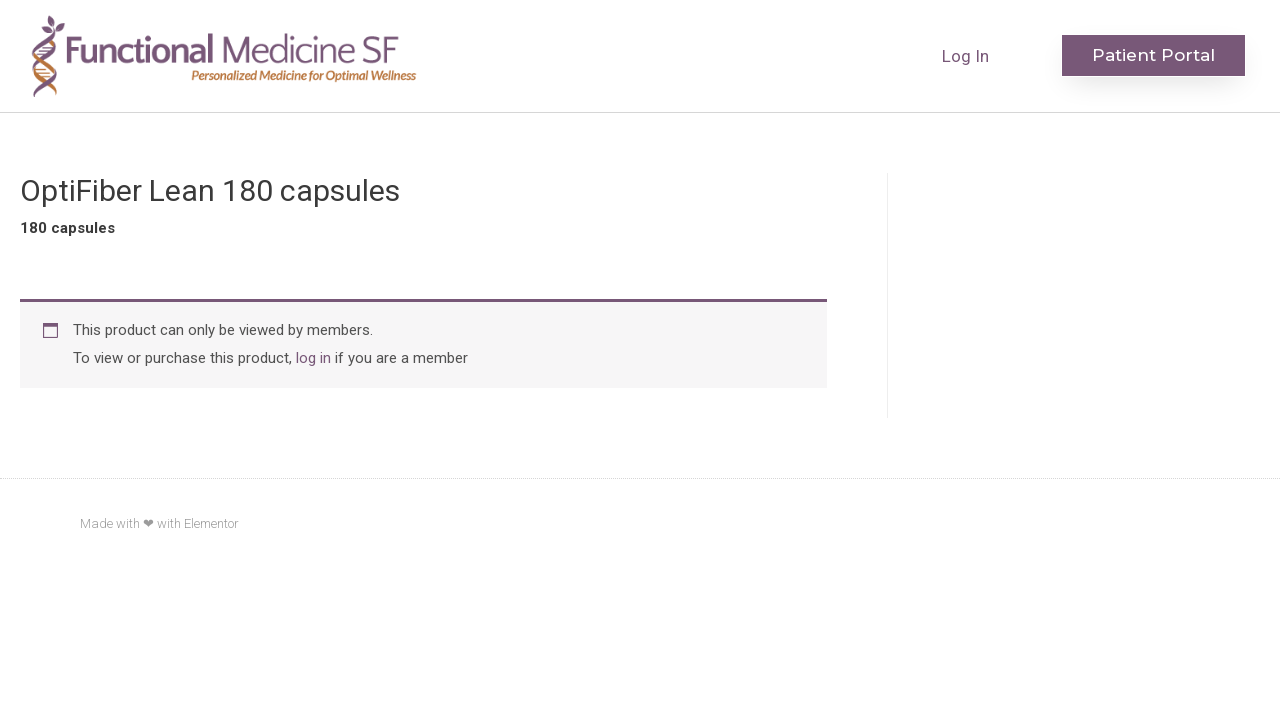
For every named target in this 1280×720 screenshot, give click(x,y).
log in (313, 358)
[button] (1153, 55)
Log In (965, 56)
